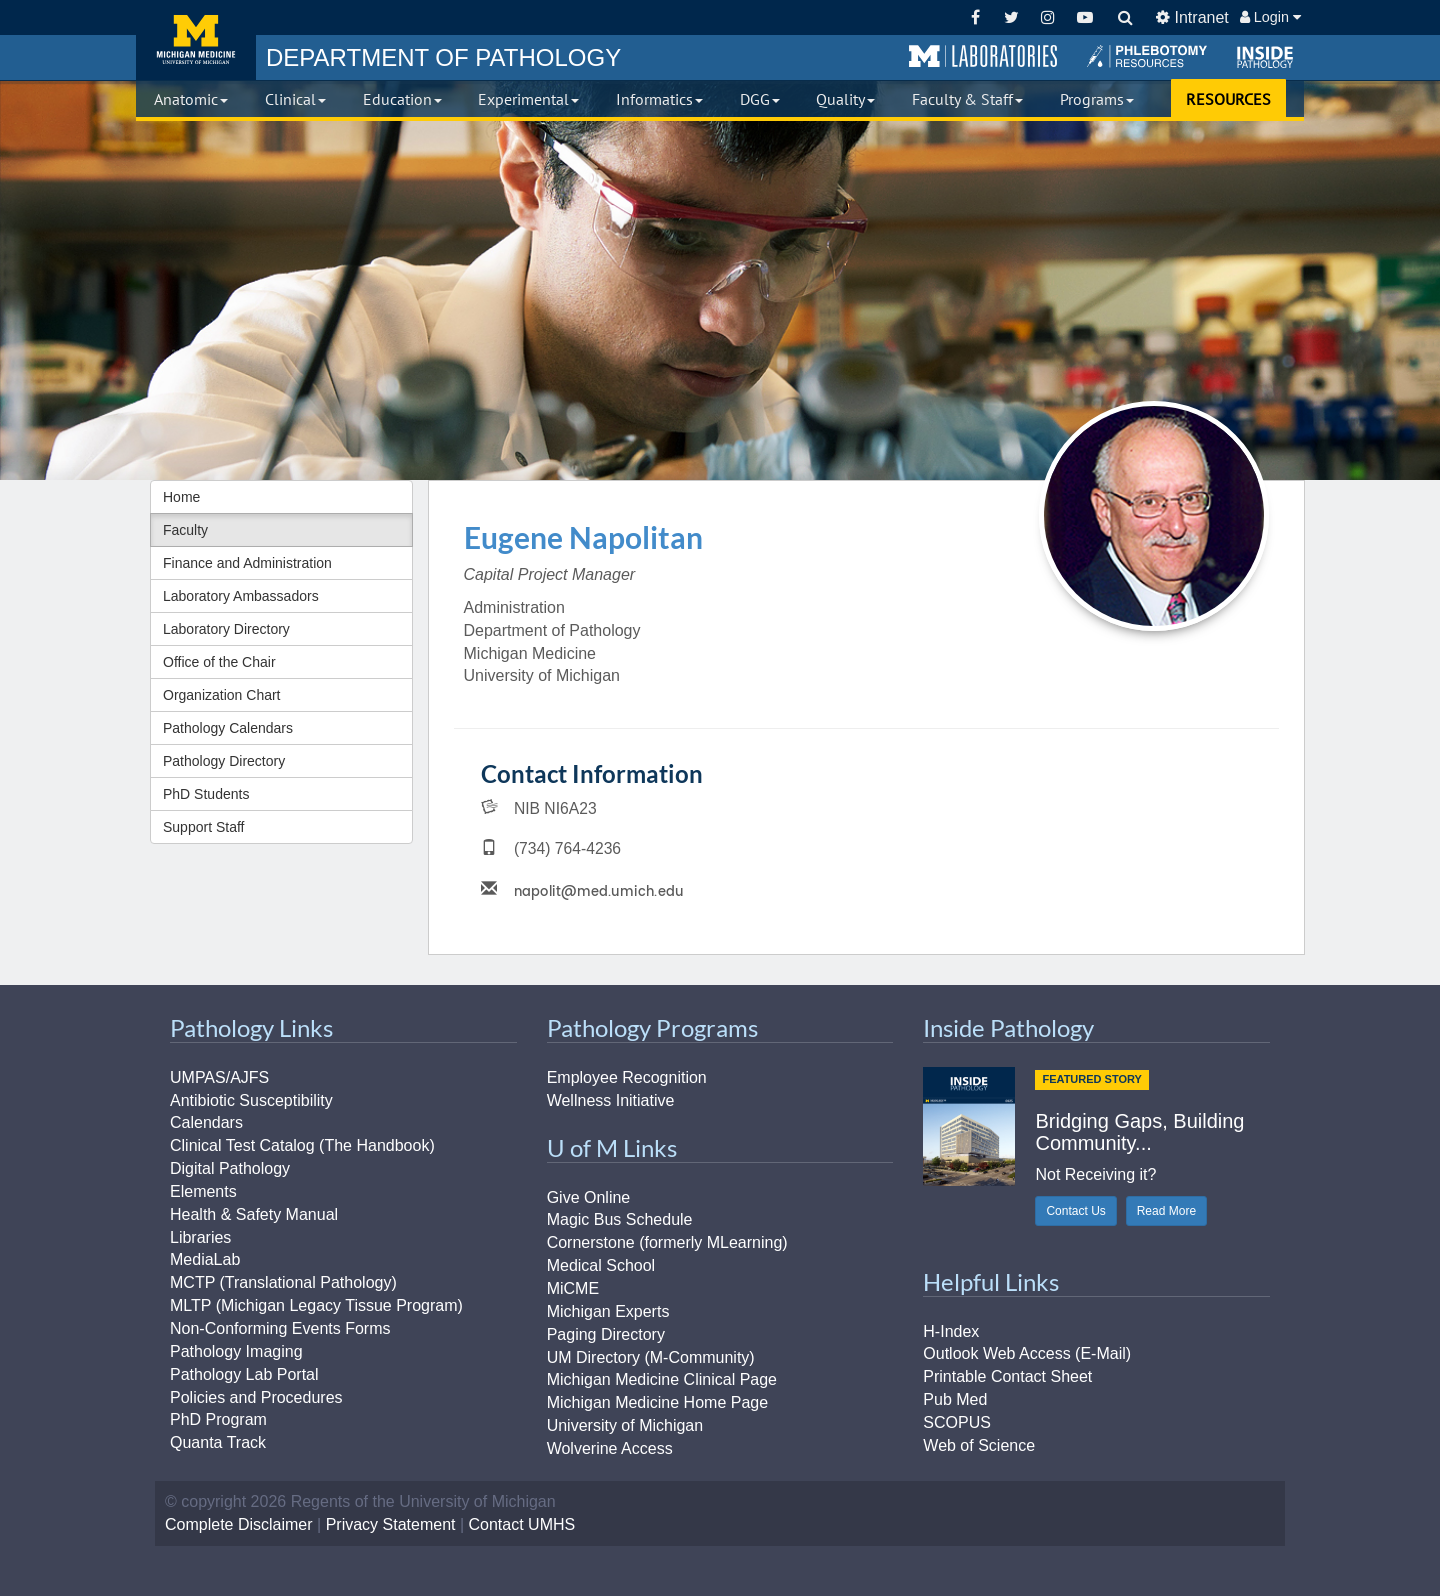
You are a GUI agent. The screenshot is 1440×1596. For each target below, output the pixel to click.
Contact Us (1075, 1211)
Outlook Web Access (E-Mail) (1027, 1353)
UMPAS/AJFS (219, 1077)
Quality (845, 99)
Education (402, 99)
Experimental (528, 99)
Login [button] (1270, 17)
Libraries (200, 1237)
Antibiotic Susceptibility (251, 1100)
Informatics (659, 99)
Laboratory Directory (226, 629)
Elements (203, 1191)
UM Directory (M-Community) (651, 1357)
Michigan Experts (608, 1311)
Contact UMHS (522, 1524)
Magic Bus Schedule (620, 1219)
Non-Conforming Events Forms (280, 1328)
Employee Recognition (627, 1077)
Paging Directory (606, 1334)
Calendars (206, 1122)
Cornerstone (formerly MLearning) (667, 1242)
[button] (983, 57)
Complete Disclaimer (239, 1524)
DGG (760, 99)
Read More (1166, 1211)
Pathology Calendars (228, 728)
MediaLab (205, 1259)
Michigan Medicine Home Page (657, 1402)
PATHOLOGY (443, 57)
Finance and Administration (247, 563)
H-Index (951, 1331)
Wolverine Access (610, 1448)
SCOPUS (957, 1422)
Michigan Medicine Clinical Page (662, 1379)
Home (181, 497)
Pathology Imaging (236, 1351)
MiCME (573, 1288)
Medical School (601, 1265)
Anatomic (191, 99)
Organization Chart (222, 695)
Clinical (295, 99)
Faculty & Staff (967, 99)
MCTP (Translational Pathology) (283, 1282)
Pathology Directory (224, 761)
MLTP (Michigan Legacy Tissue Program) (316, 1305)
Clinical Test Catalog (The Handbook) (302, 1145)
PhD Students (206, 794)
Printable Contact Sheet (1007, 1376)
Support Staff (203, 827)
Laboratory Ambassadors (241, 596)
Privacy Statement (391, 1524)
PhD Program (218, 1419)
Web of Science (979, 1445)
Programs (1097, 99)
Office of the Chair (219, 662)
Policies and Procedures (256, 1397)
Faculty (185, 530)
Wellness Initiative (611, 1100)
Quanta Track (218, 1442)
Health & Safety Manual (254, 1214)
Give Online (589, 1197)
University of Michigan (625, 1425)
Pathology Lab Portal (244, 1374)
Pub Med (955, 1399)
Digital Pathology (230, 1168)
